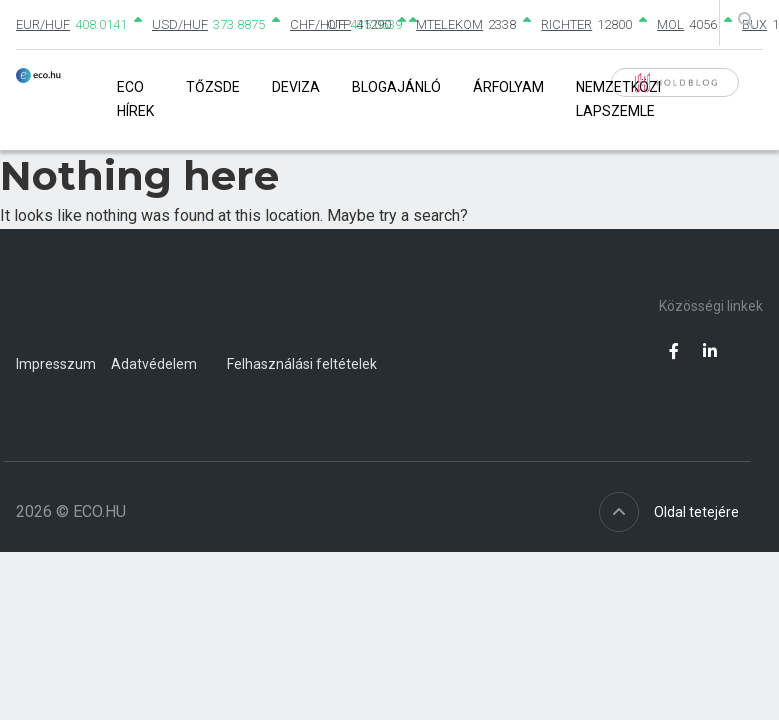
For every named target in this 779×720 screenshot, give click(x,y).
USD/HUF (180, 24)
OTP (339, 24)
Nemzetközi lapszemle (618, 98)
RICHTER (566, 24)
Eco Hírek (135, 98)
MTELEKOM (449, 24)
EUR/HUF (43, 24)
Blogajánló (396, 87)
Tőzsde (213, 87)
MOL (670, 24)
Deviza (296, 87)
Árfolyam (508, 87)
